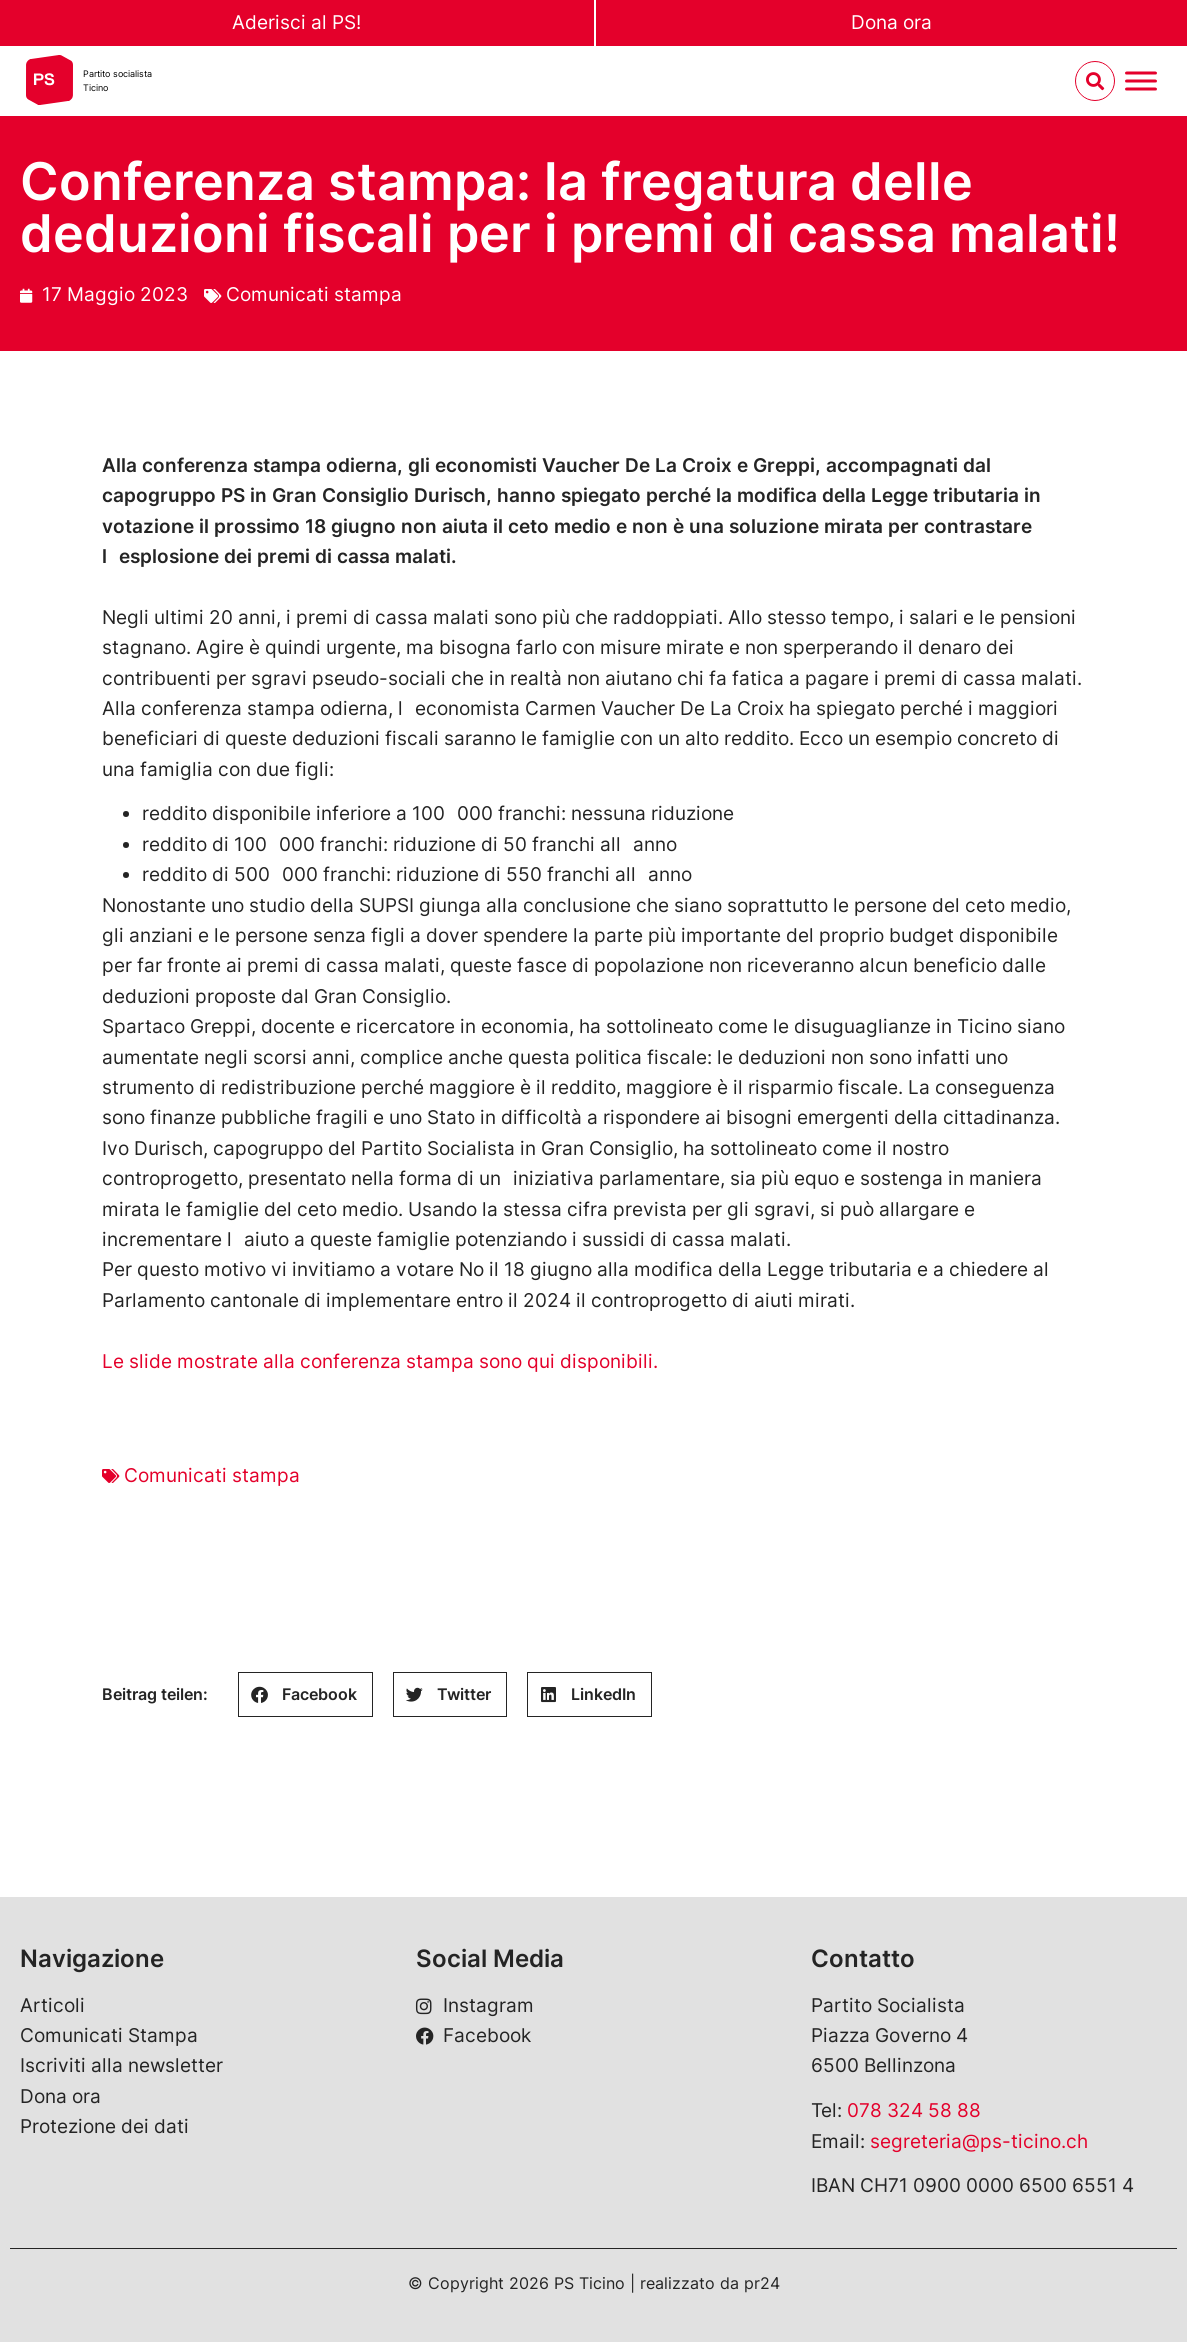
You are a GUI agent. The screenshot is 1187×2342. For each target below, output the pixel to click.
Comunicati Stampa (109, 2035)
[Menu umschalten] (1141, 81)
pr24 (762, 2283)
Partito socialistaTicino (117, 80)
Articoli (52, 2005)
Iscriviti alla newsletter (121, 2065)
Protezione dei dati (104, 2126)
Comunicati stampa (314, 294)
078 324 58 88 (914, 2110)
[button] (305, 1694)
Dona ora (891, 22)
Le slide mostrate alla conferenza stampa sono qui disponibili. (385, 1361)
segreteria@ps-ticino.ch (979, 2141)
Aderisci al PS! (296, 22)
